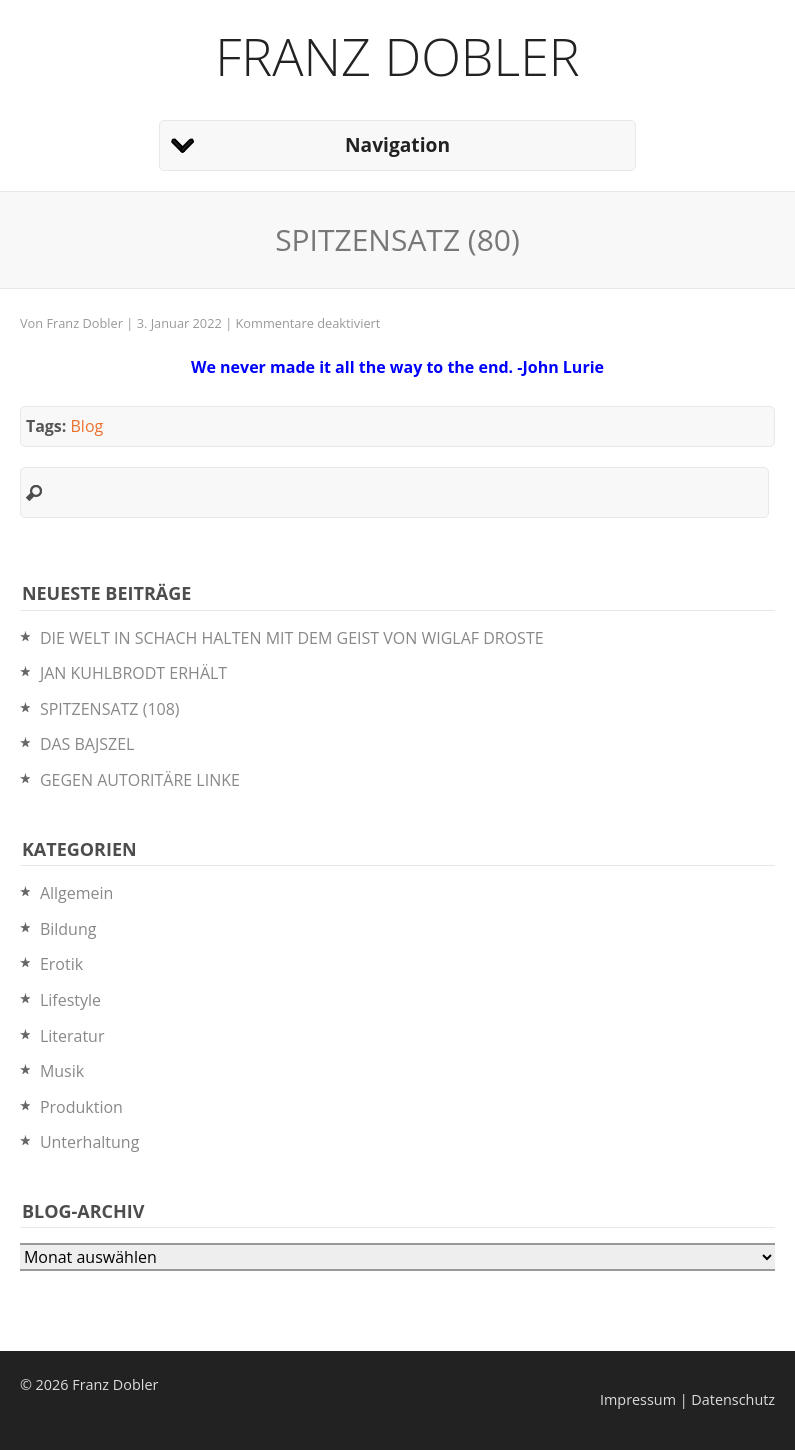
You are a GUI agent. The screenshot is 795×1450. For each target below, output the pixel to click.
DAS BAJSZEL (87, 744)
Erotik (61, 964)
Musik (62, 1071)
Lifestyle (70, 1000)
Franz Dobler (397, 55)
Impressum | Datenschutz (687, 1399)
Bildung (68, 929)
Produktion (81, 1107)
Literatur (72, 1036)
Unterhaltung (89, 1142)
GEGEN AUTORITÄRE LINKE (140, 780)
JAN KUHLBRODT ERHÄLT (133, 673)
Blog (87, 426)
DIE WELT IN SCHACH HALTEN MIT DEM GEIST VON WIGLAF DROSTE (292, 638)
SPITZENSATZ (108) (110, 709)
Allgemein (77, 893)
